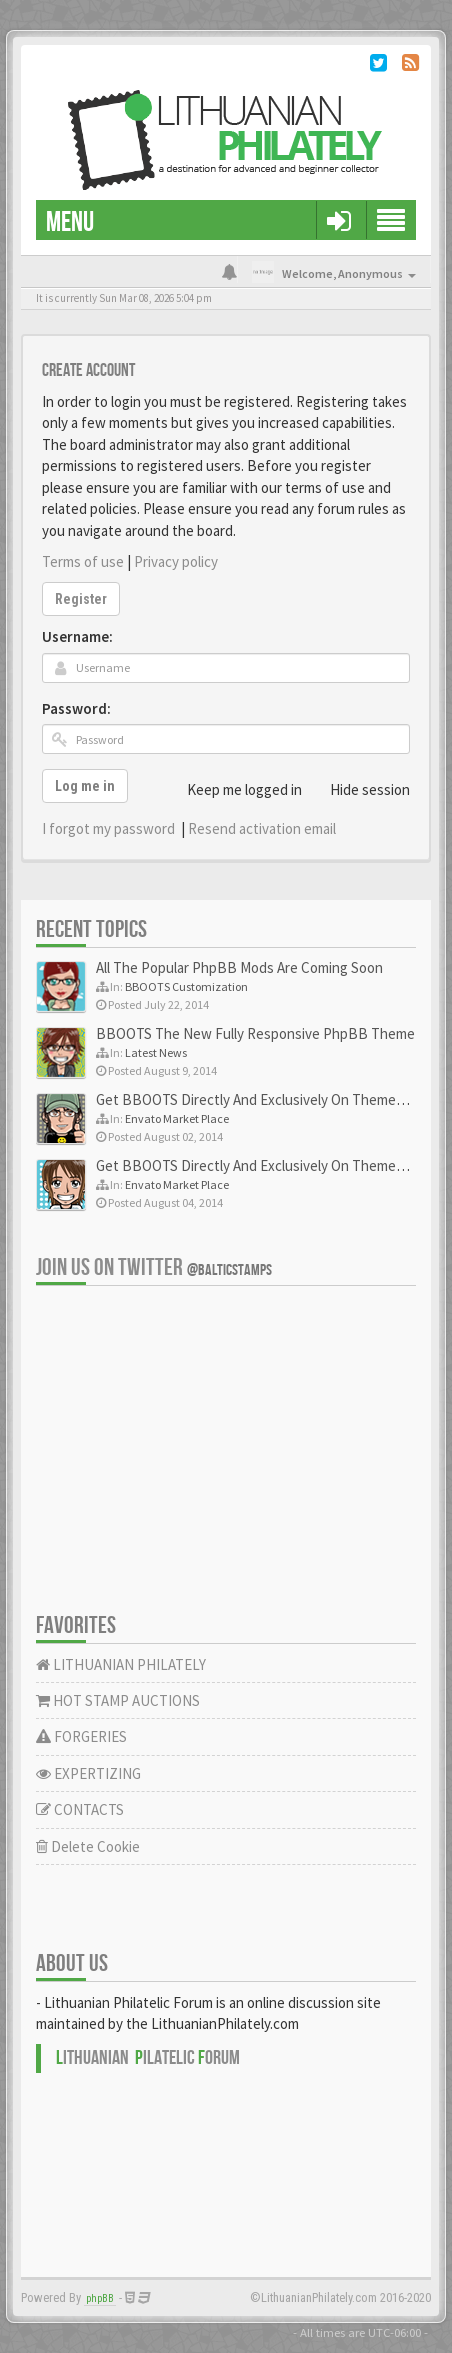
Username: (77, 636)
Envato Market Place (177, 1118)
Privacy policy (176, 561)
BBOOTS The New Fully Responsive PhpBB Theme (255, 1033)
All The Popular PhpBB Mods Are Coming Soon (239, 967)
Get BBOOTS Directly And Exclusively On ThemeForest (267, 1099)
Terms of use (83, 561)
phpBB (100, 2298)
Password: (76, 708)
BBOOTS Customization (186, 986)
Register (81, 599)
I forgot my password (108, 828)
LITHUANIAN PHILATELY (121, 1664)
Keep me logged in (233, 789)
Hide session (359, 789)
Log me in (85, 786)
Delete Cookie (88, 1846)
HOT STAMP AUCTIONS (118, 1700)
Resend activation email (262, 828)
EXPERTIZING (88, 1773)
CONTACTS (80, 1809)
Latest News (156, 1052)
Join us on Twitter (154, 1267)
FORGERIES (81, 1736)
